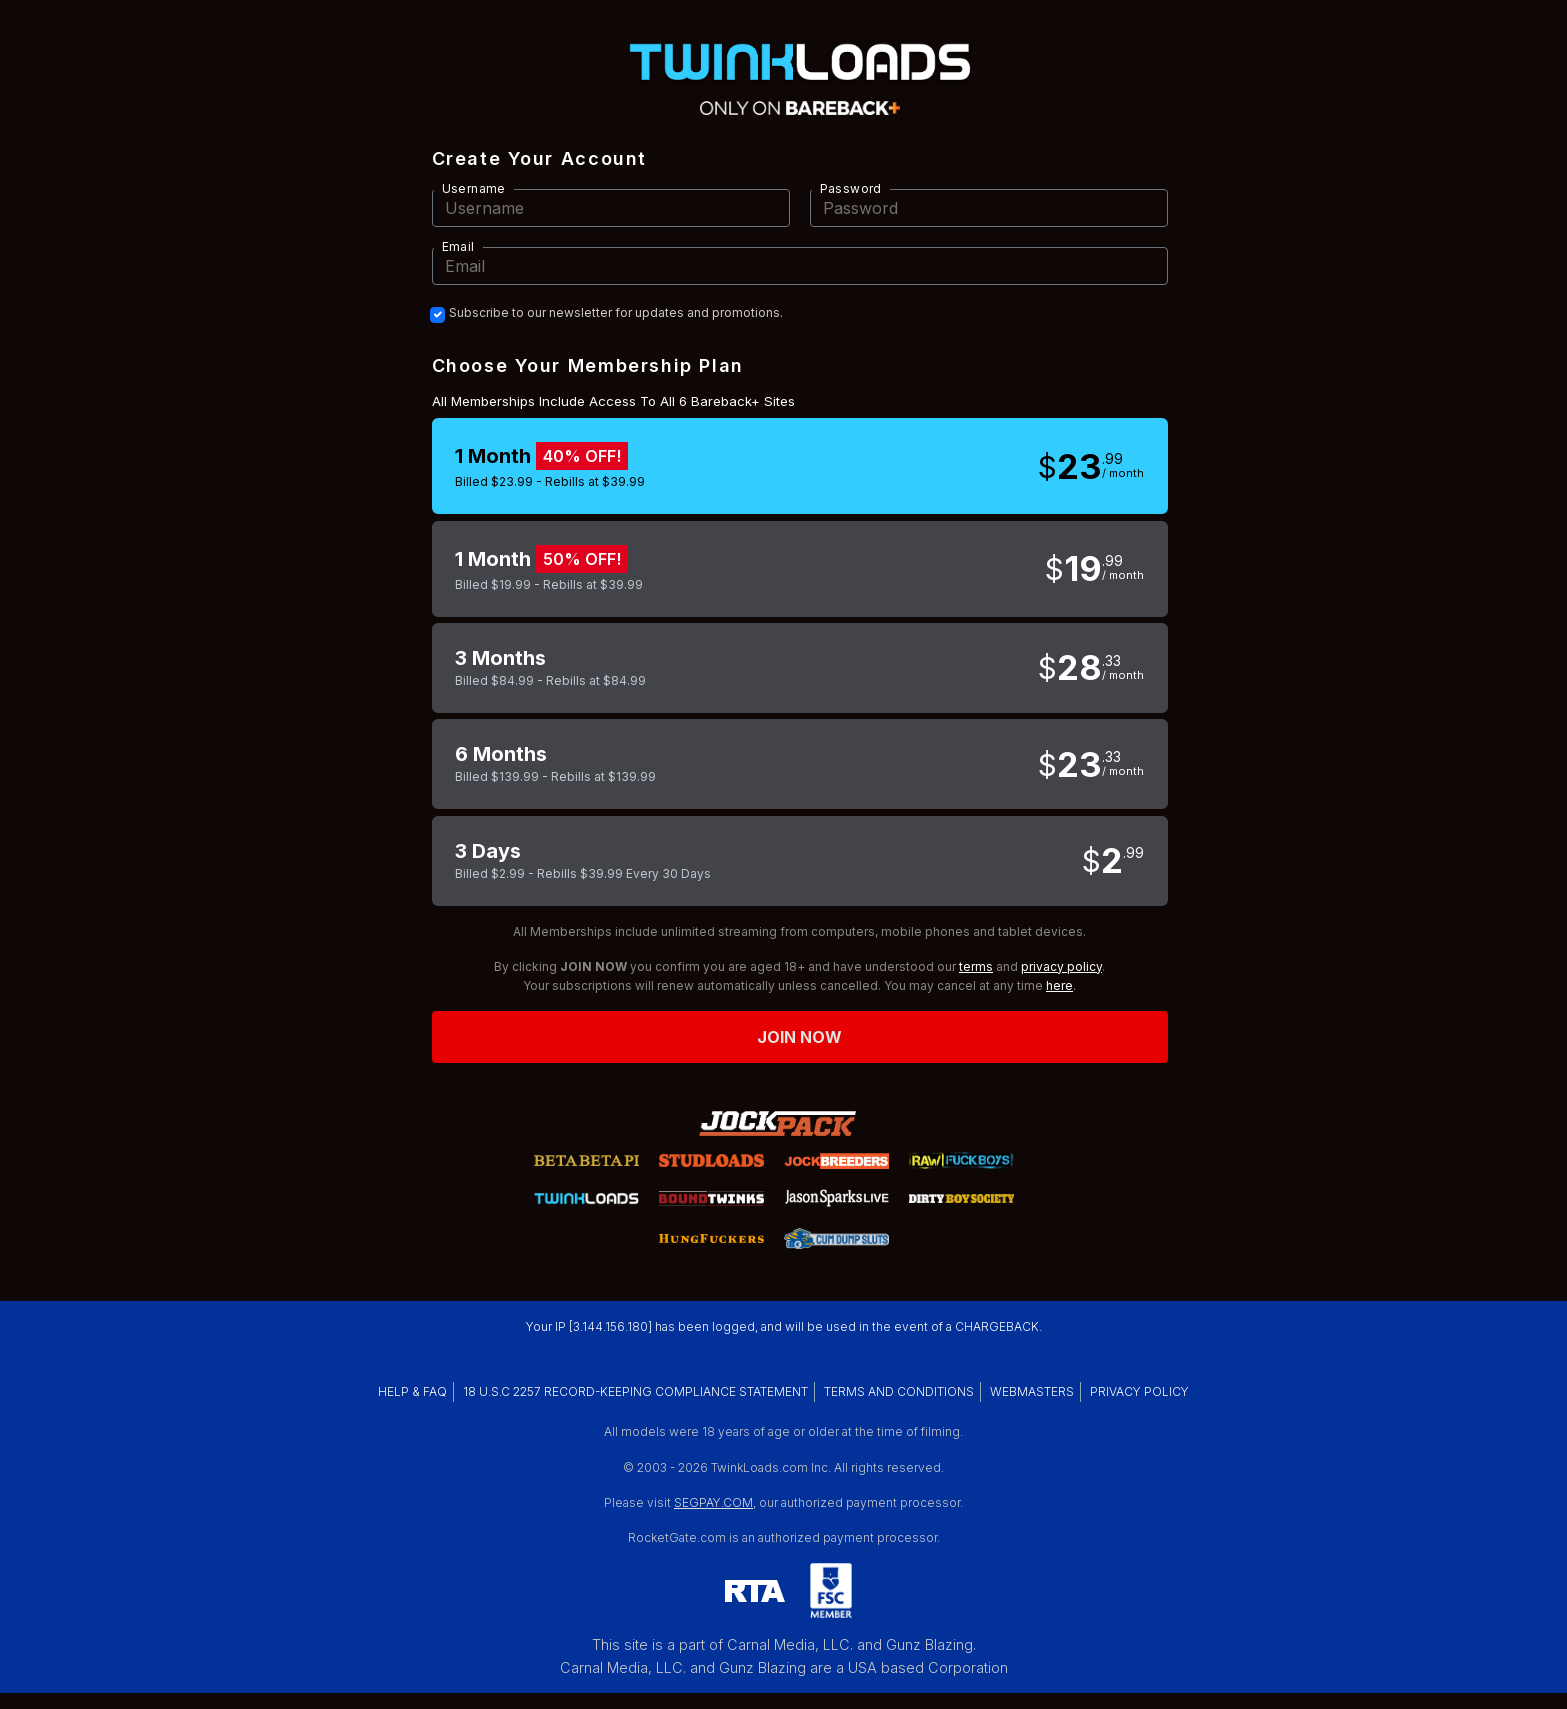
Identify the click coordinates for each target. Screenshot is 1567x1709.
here (1059, 985)
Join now (800, 1037)
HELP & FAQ (412, 1391)
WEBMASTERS (1032, 1391)
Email (458, 246)
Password (851, 188)
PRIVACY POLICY (1139, 1391)
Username (474, 188)
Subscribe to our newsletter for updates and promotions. (616, 313)
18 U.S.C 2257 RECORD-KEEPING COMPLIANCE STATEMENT (635, 1391)
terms (976, 966)
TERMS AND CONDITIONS (899, 1391)
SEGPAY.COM (713, 1502)
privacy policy (1061, 966)
